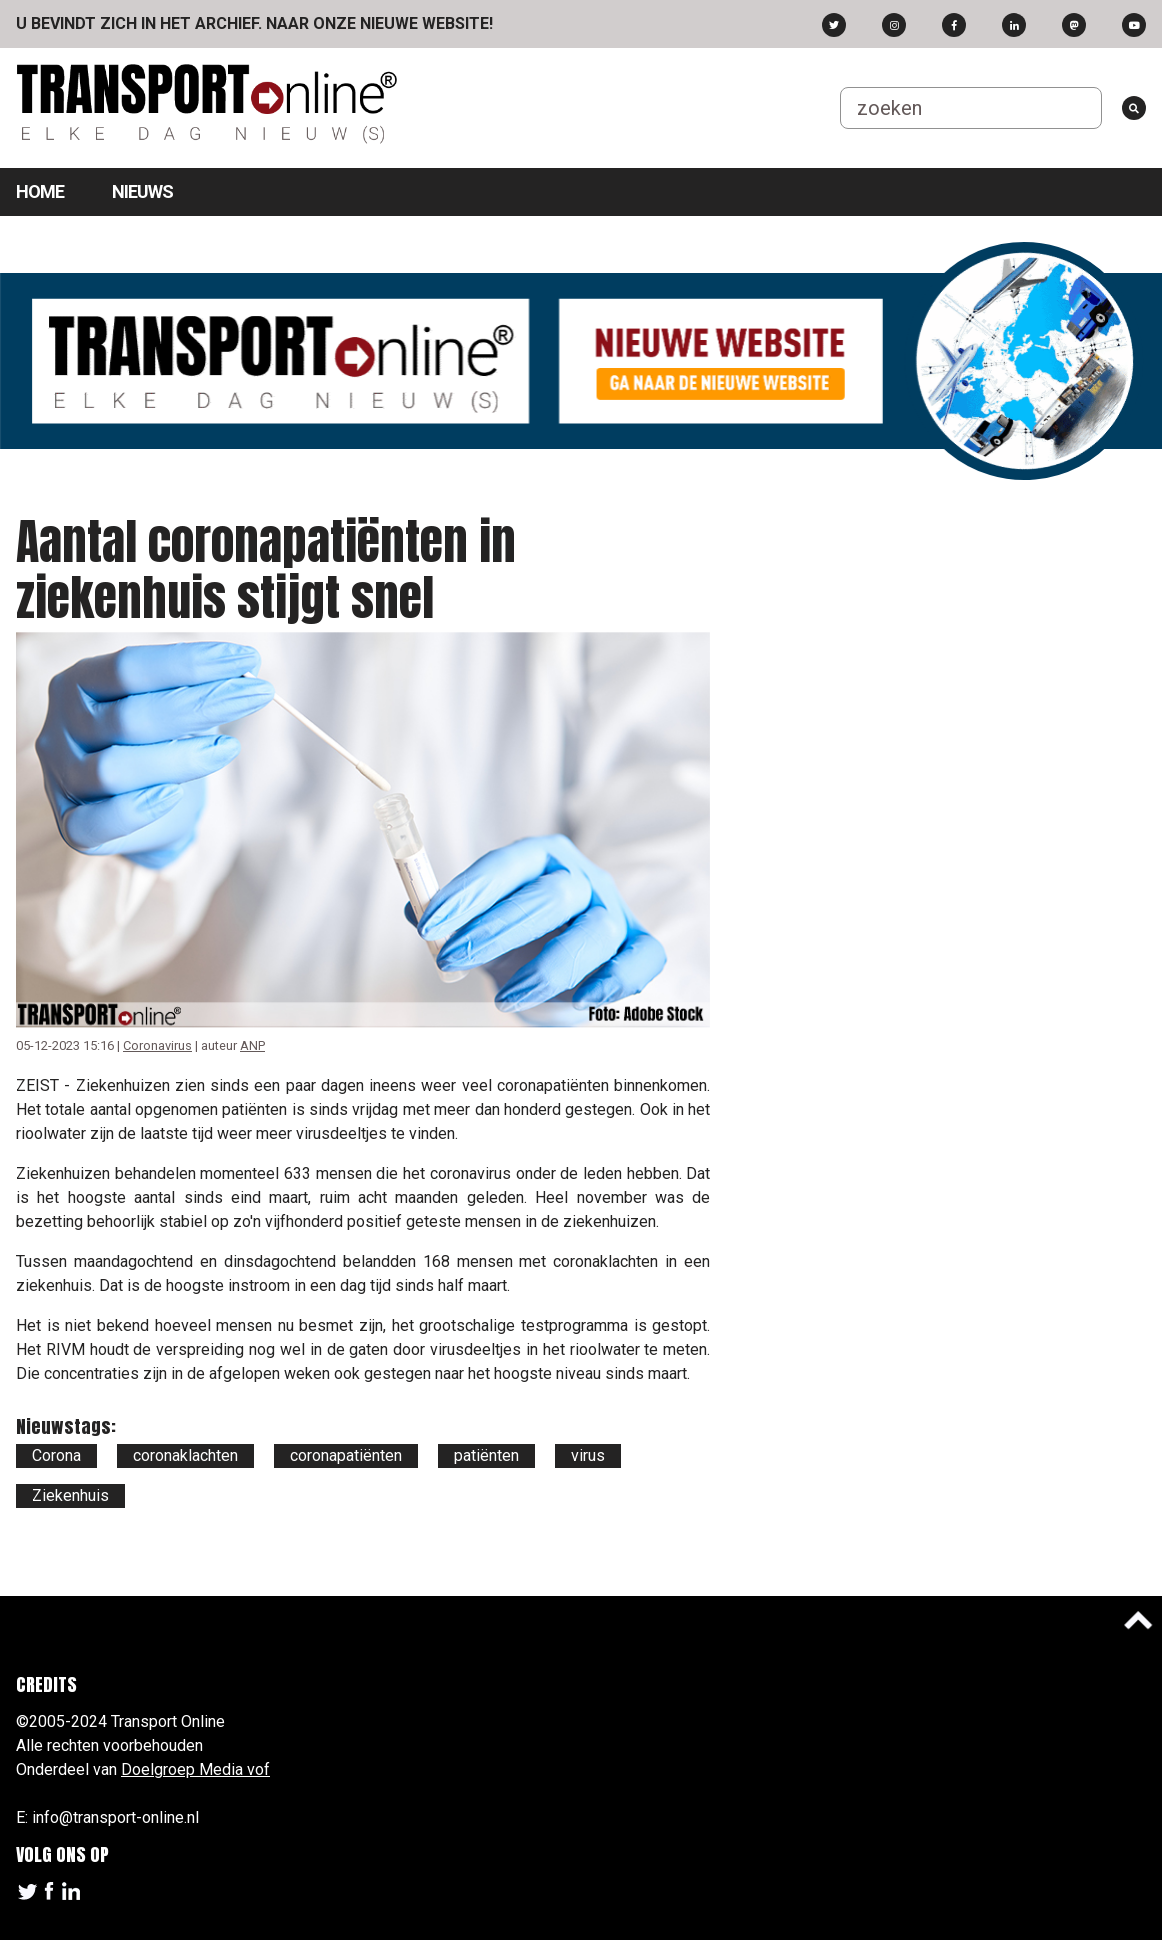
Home (40, 191)
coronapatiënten (346, 1455)
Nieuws (142, 191)
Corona (56, 1455)
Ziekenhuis (70, 1495)
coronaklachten (185, 1455)
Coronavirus (157, 1045)
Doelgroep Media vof (195, 1769)
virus (588, 1455)
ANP (252, 1045)
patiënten (486, 1455)
